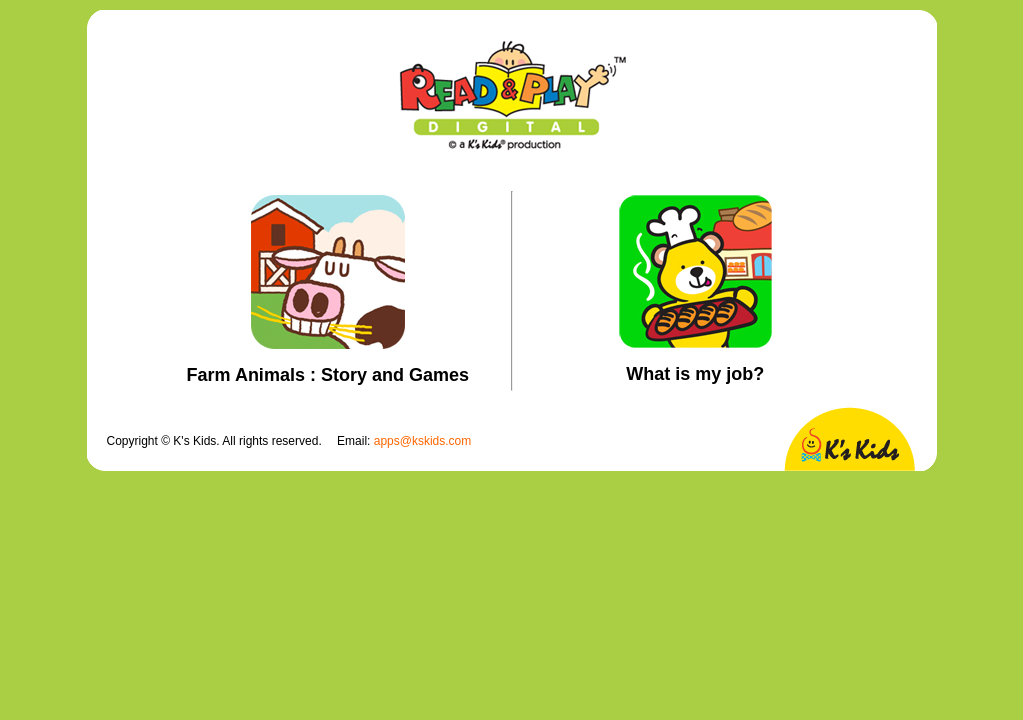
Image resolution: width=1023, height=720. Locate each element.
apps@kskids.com (423, 441)
